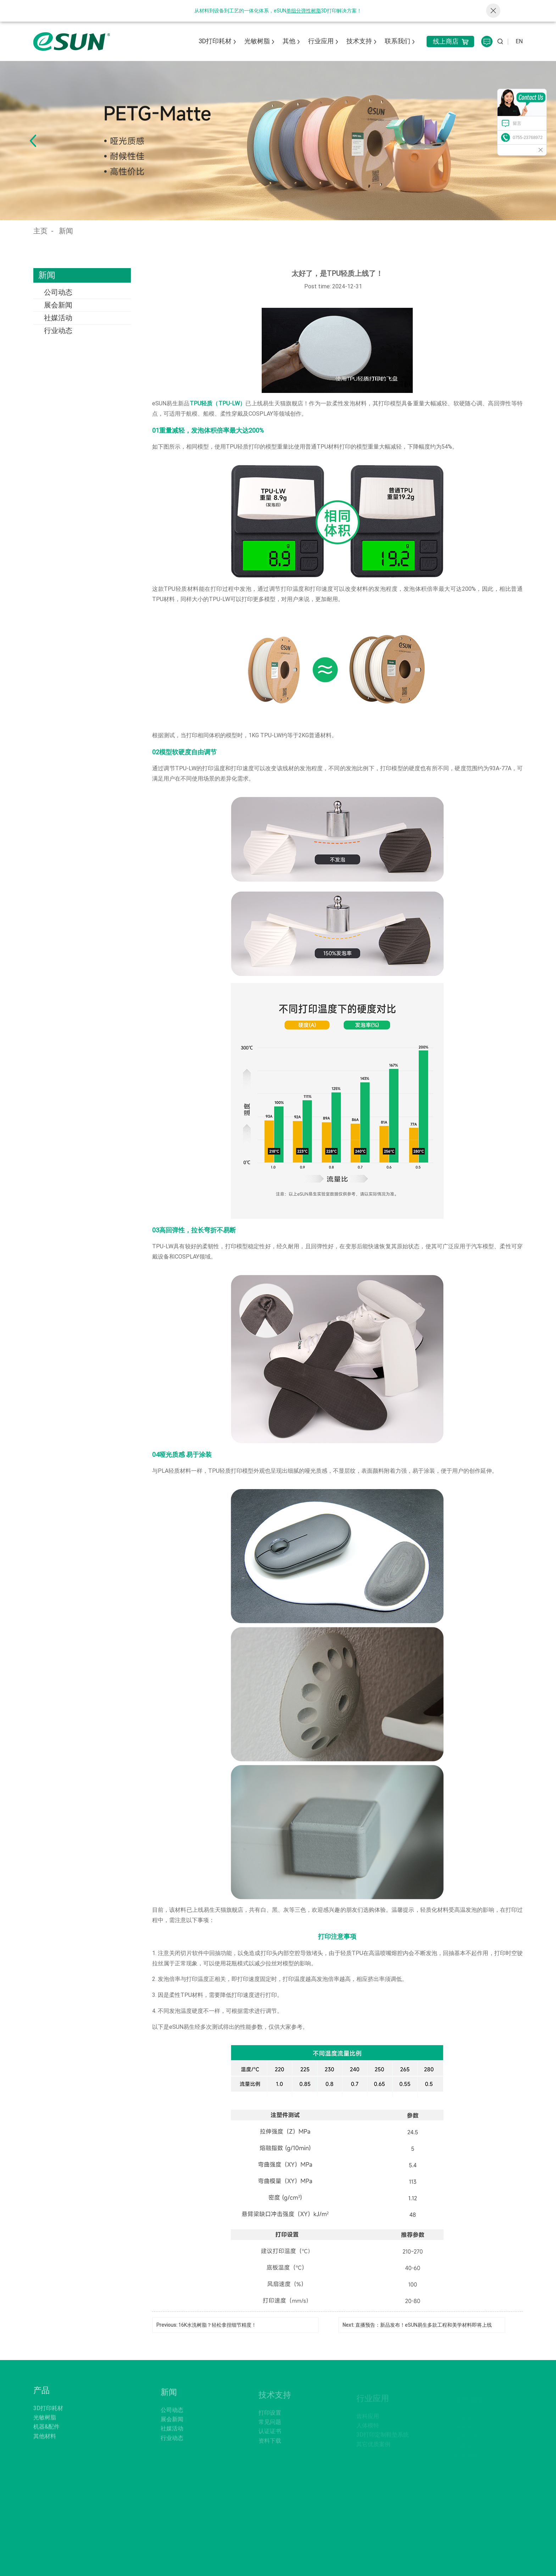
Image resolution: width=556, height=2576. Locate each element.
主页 (40, 231)
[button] (33, 140)
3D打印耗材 (215, 41)
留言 (517, 123)
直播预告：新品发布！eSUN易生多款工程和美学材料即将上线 (423, 2325)
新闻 (66, 231)
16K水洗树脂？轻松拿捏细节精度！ (217, 2325)
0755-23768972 (528, 137)
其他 (289, 41)
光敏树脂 (257, 41)
